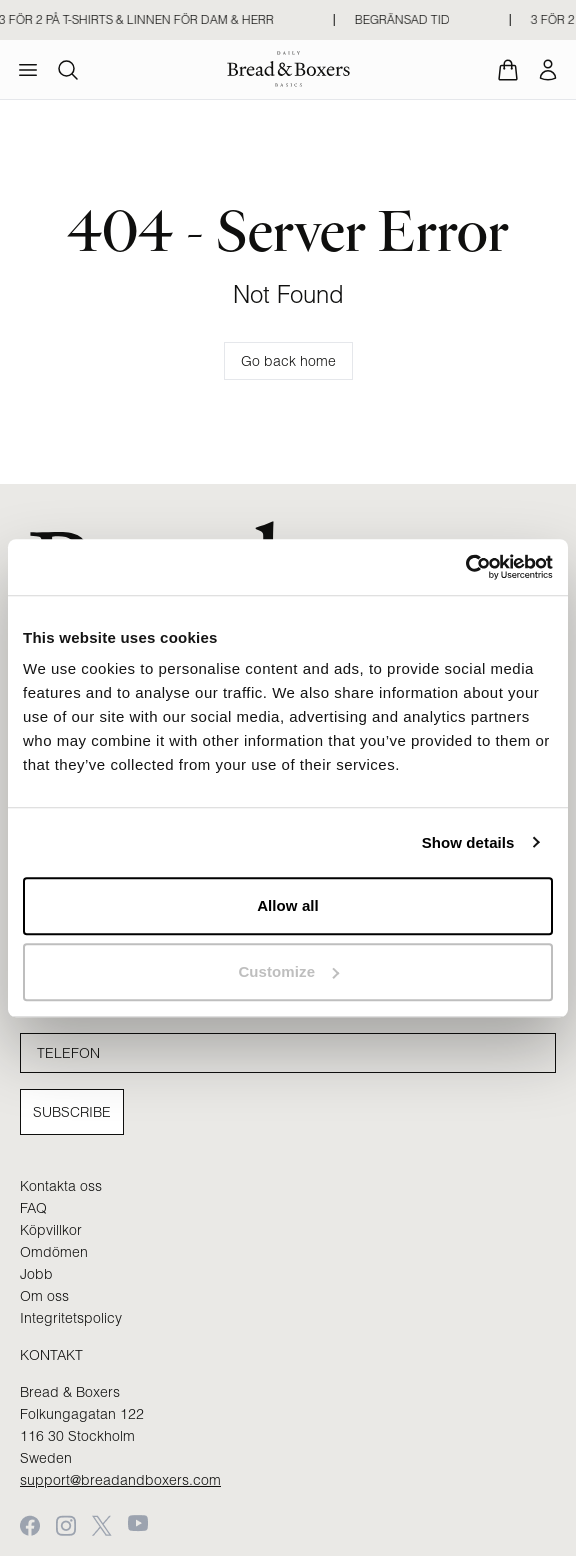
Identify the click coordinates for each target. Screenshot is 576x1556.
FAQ (33, 1208)
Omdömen (54, 1252)
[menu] (28, 70)
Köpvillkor (51, 1230)
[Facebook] (30, 1525)
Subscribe (72, 1112)
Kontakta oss (61, 1186)
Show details (468, 842)
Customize (288, 971)
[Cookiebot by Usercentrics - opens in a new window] (465, 567)
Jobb (36, 1274)
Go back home (288, 361)
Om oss (44, 1296)
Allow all (288, 905)
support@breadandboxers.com (120, 1480)
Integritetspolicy (71, 1318)
